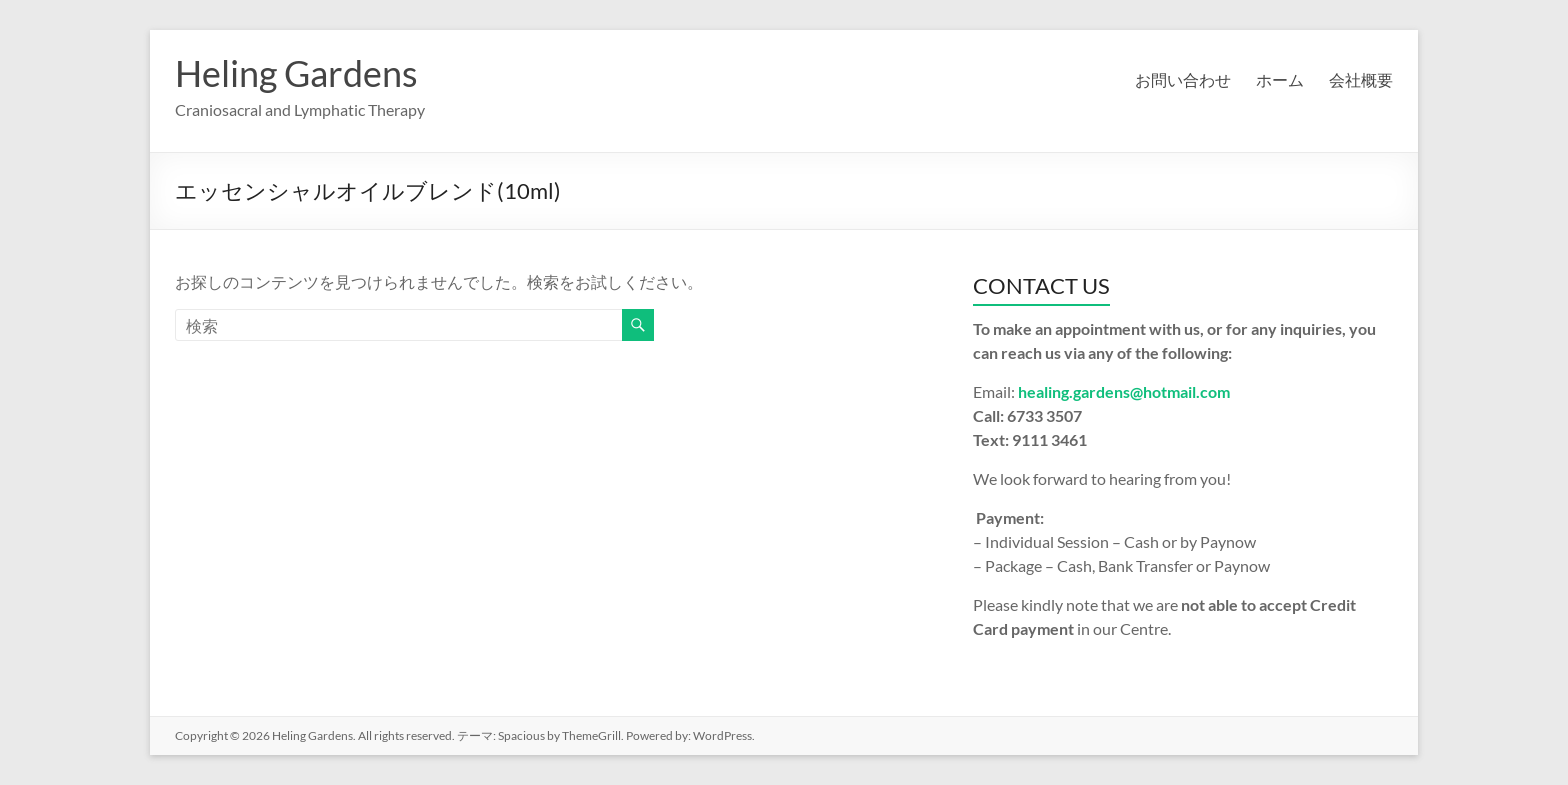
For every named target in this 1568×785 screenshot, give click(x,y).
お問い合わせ (1183, 79)
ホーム (1280, 79)
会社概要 (1361, 79)
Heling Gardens (296, 73)
